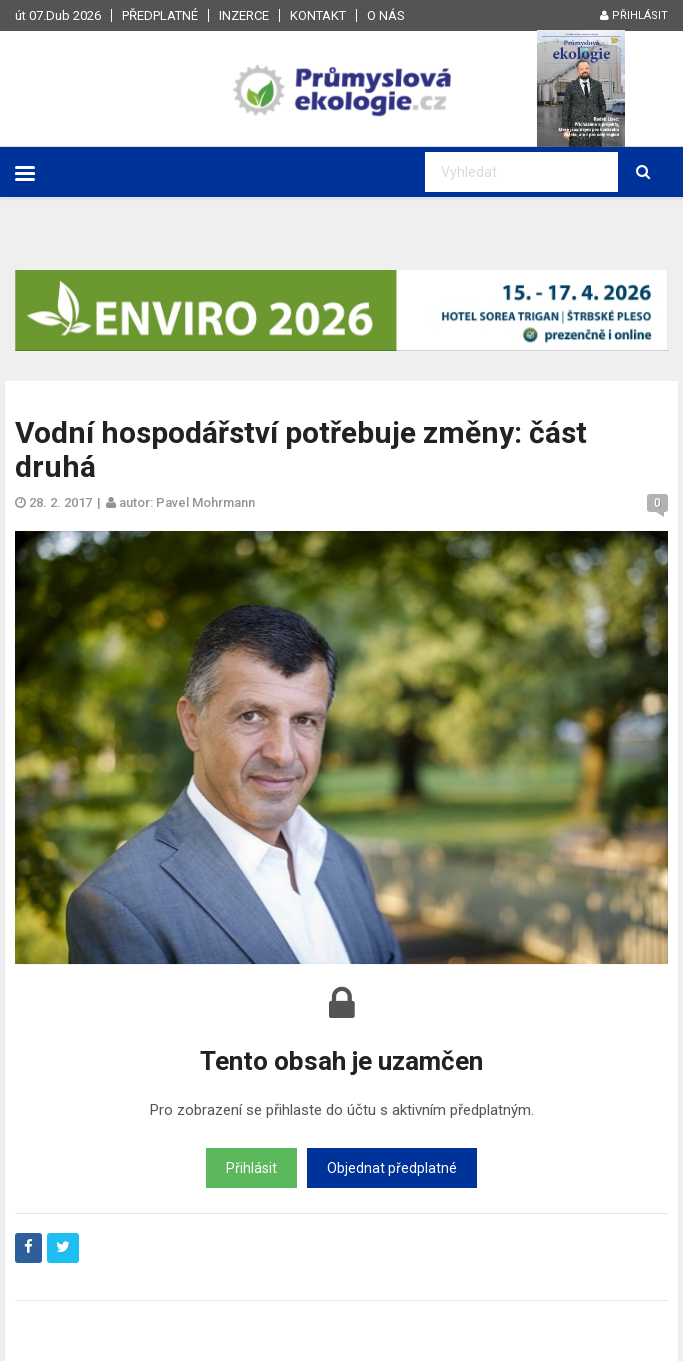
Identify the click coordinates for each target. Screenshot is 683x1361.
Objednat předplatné (392, 1168)
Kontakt (318, 15)
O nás (386, 15)
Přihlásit (634, 15)
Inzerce (244, 15)
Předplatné (160, 15)
